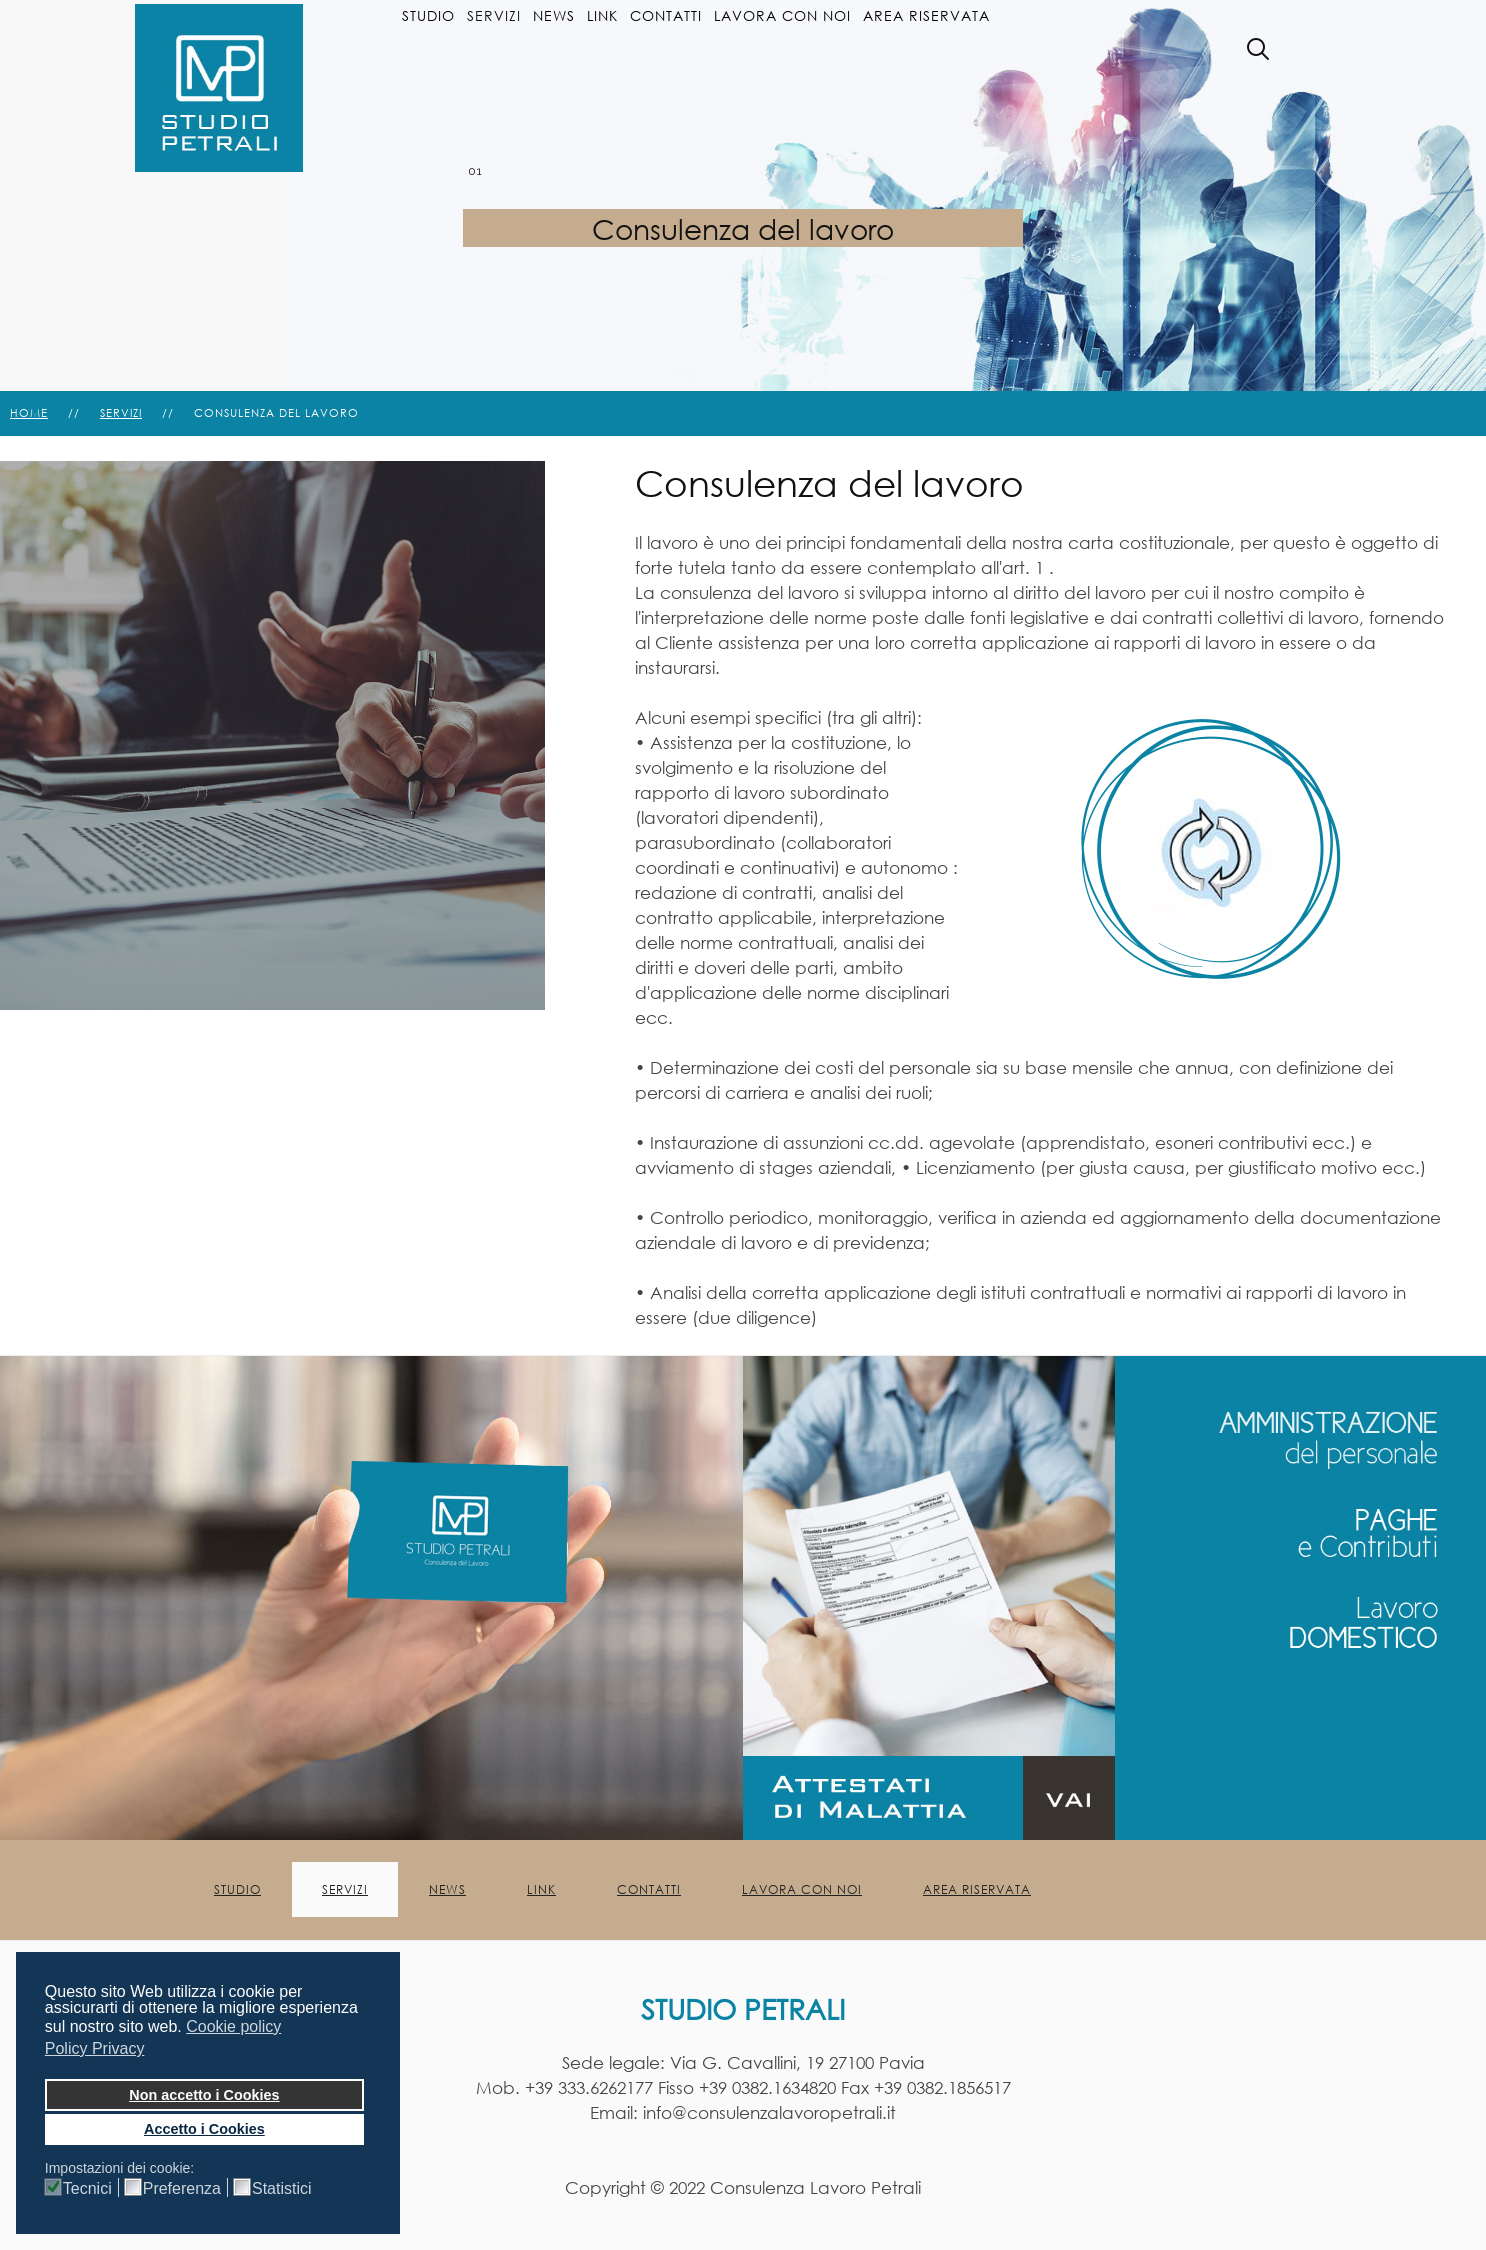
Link (602, 15)
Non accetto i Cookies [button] (204, 2095)
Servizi (494, 15)
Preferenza (182, 2189)
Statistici (282, 2189)
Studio (428, 15)
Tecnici (87, 2189)
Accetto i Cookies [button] (204, 2129)
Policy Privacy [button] (95, 2048)
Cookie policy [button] (233, 2026)
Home (29, 413)
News (554, 15)
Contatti (666, 15)
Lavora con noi (782, 15)
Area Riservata (926, 15)
